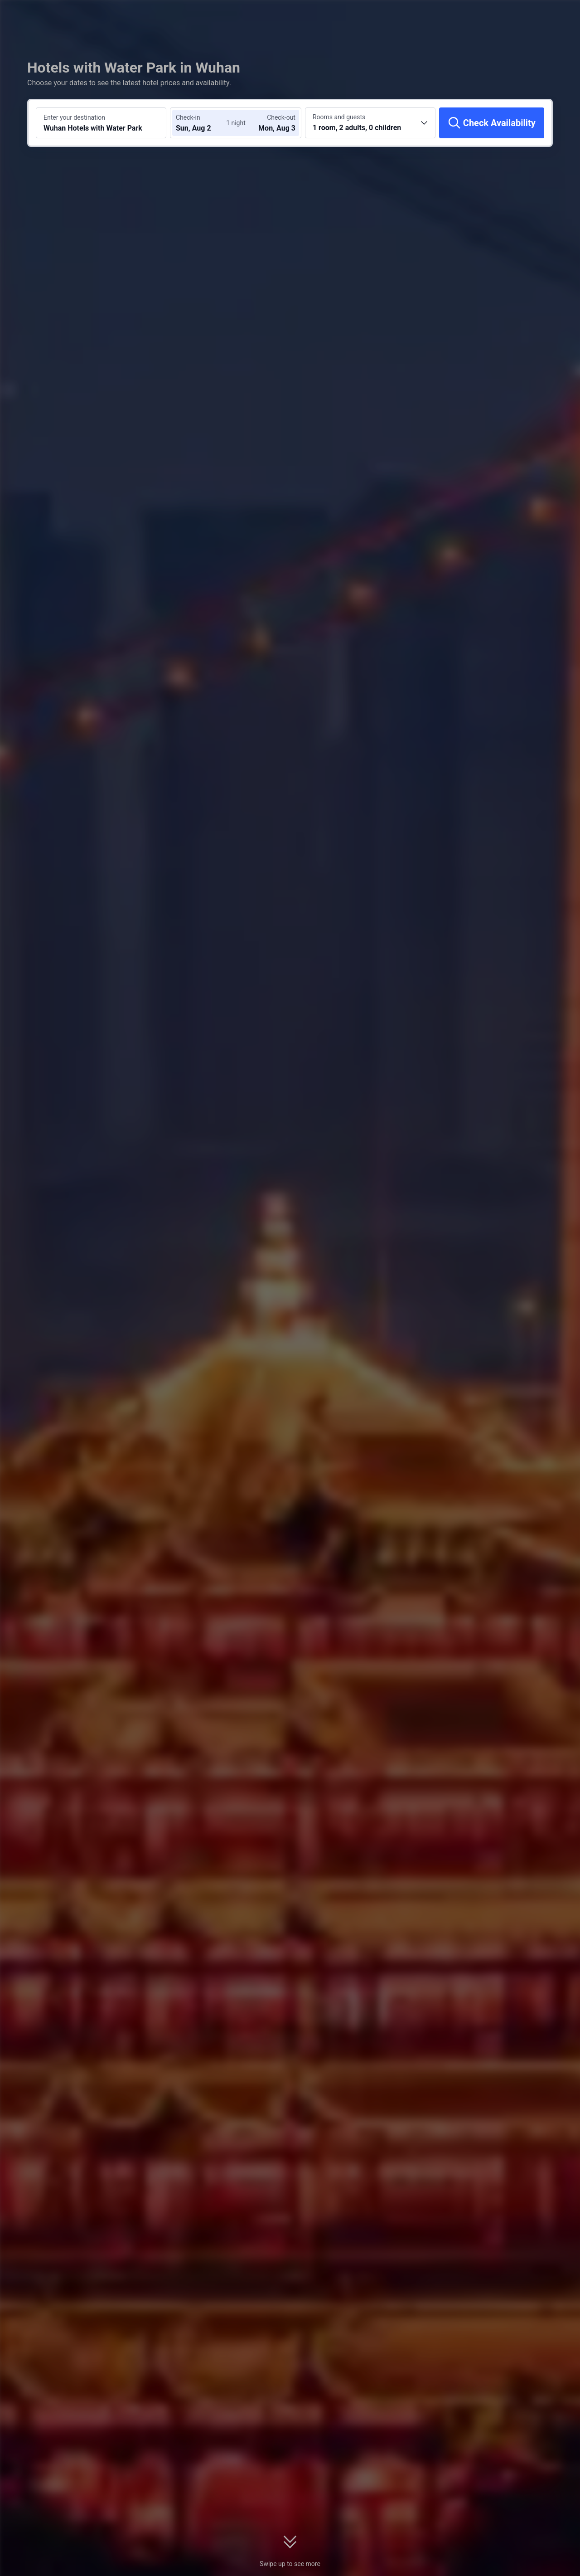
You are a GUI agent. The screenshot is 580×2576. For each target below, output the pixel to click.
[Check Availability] (491, 122)
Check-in (188, 117)
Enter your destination (74, 117)
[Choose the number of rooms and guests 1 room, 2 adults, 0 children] (370, 123)
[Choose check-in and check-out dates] (203, 123)
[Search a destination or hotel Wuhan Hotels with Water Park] (101, 122)
